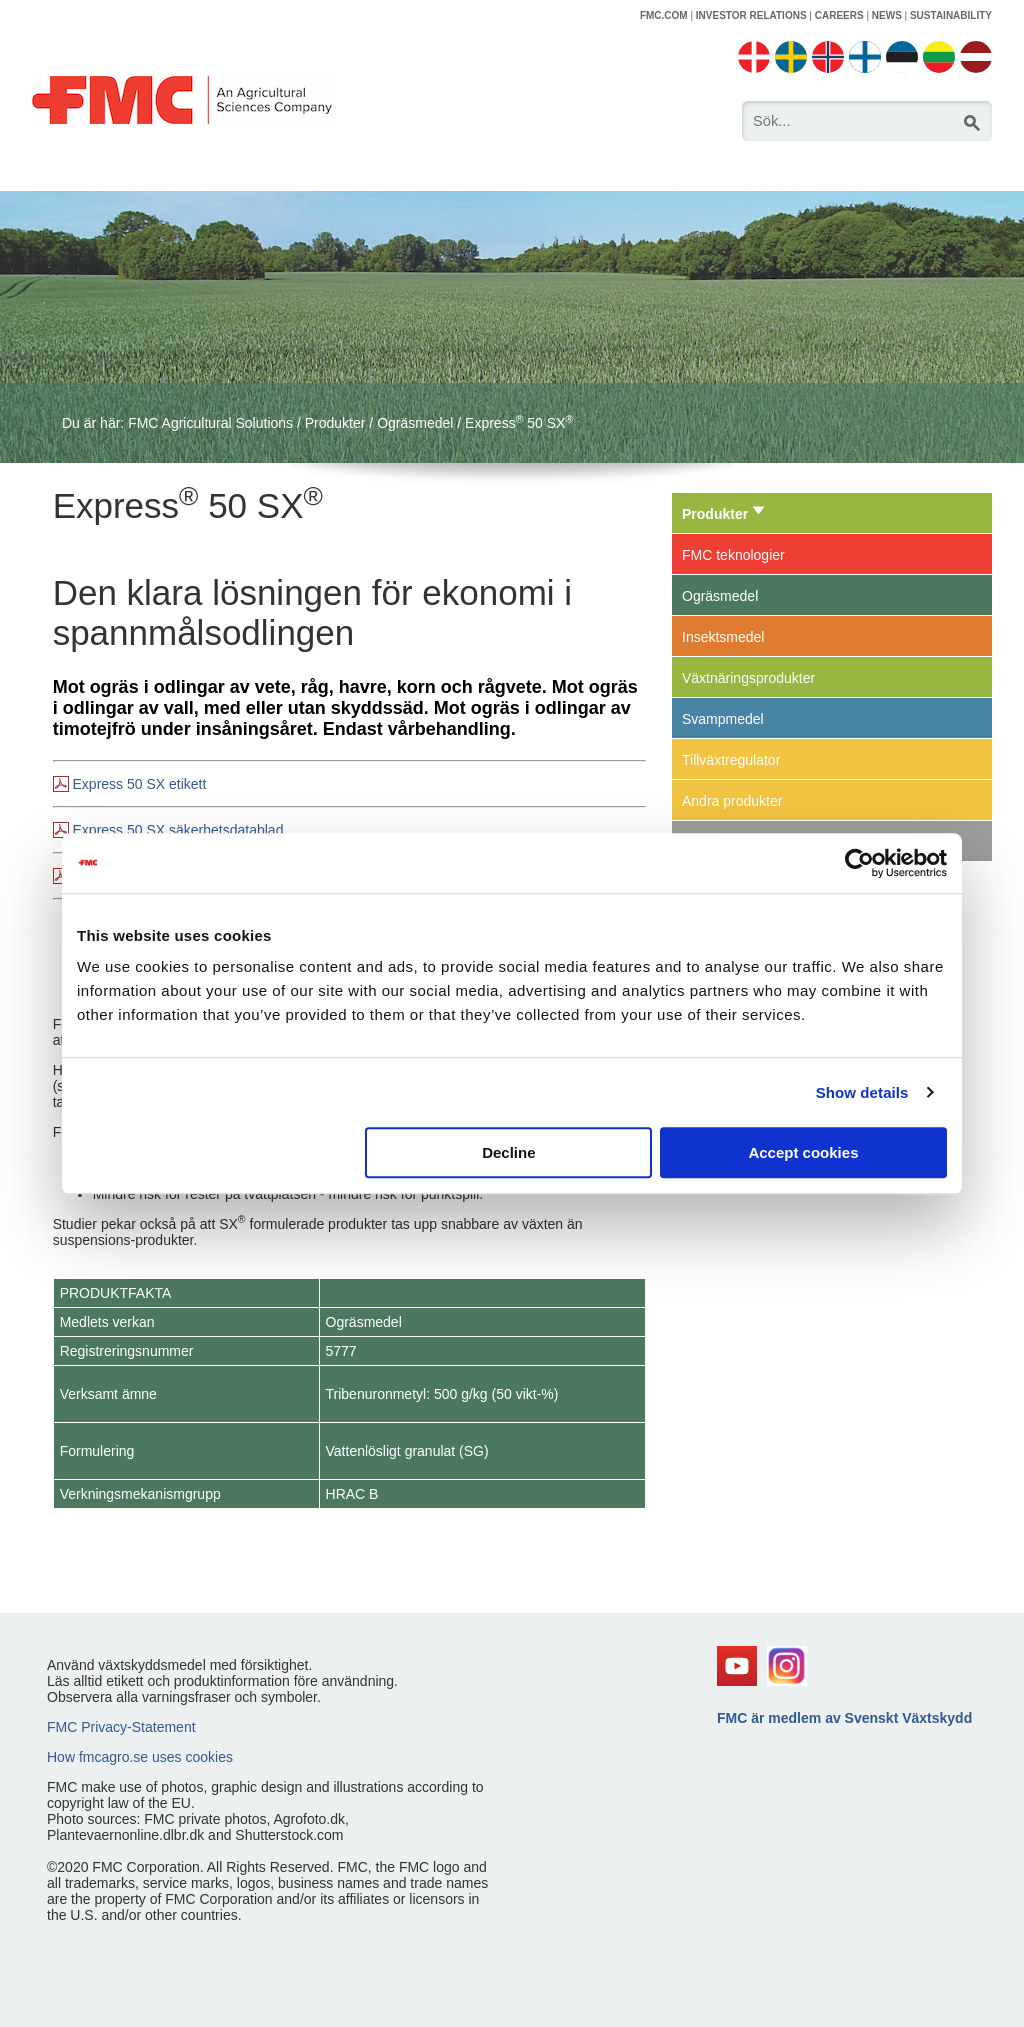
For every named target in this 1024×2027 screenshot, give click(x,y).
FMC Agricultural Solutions (210, 423)
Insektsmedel (723, 637)
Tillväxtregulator (731, 760)
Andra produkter (732, 801)
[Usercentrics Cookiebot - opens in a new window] (859, 863)
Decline (508, 1152)
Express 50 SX (519, 423)
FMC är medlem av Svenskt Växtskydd (844, 1718)
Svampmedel (723, 719)
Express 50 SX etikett (140, 784)
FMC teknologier (733, 555)
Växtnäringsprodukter (748, 678)
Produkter (335, 423)
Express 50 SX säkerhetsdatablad (178, 830)
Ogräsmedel (415, 423)
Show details (862, 1092)
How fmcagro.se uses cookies (140, 1757)
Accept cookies (803, 1152)
